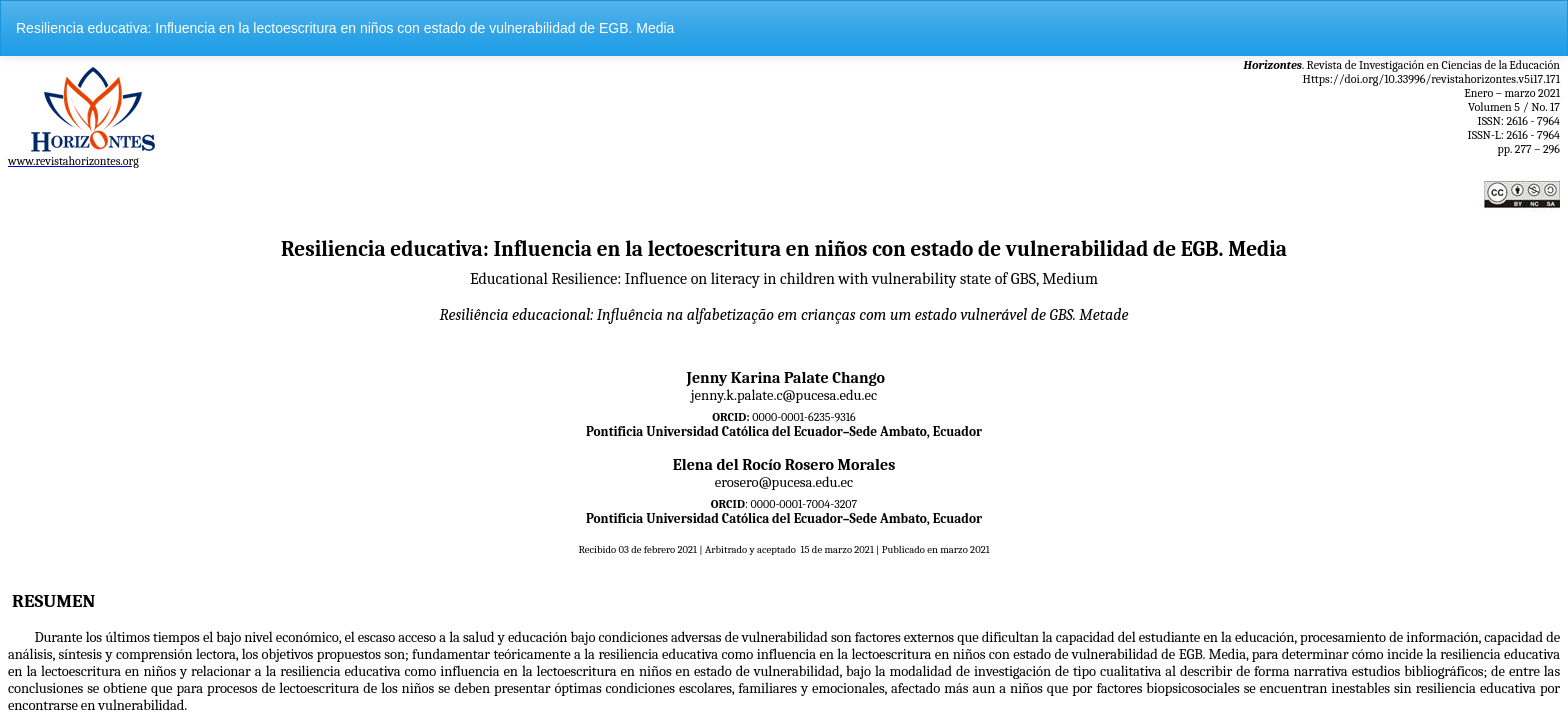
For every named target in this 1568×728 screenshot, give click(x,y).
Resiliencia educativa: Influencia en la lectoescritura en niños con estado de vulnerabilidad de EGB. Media (345, 28)
